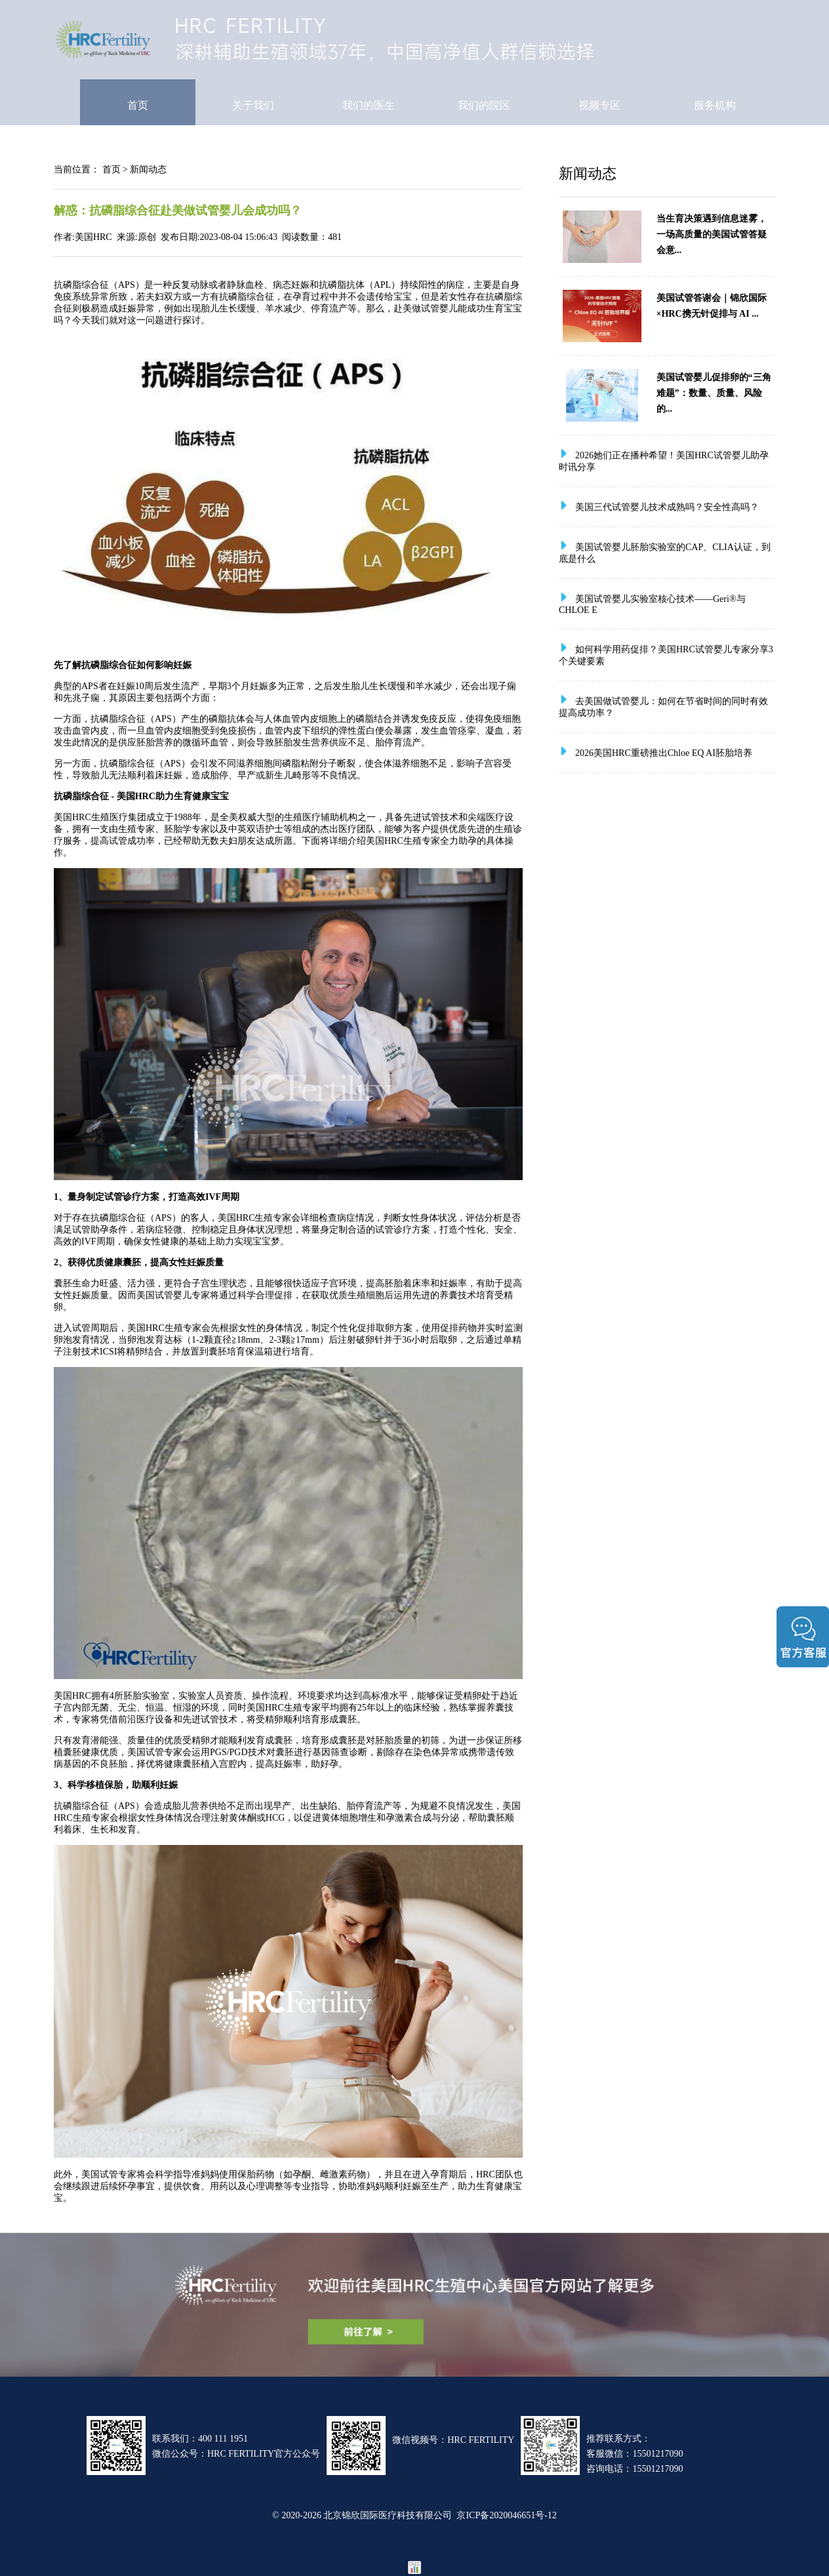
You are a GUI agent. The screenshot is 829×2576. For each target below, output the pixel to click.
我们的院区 (484, 105)
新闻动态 (148, 169)
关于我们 (253, 105)
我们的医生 (368, 105)
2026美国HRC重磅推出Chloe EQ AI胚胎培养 (663, 752)
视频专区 (599, 105)
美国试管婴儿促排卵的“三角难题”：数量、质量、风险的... (714, 392)
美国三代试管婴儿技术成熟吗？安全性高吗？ (667, 506)
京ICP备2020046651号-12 (506, 2515)
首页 (137, 105)
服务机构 (715, 105)
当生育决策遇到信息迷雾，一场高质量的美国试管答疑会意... (712, 234)
